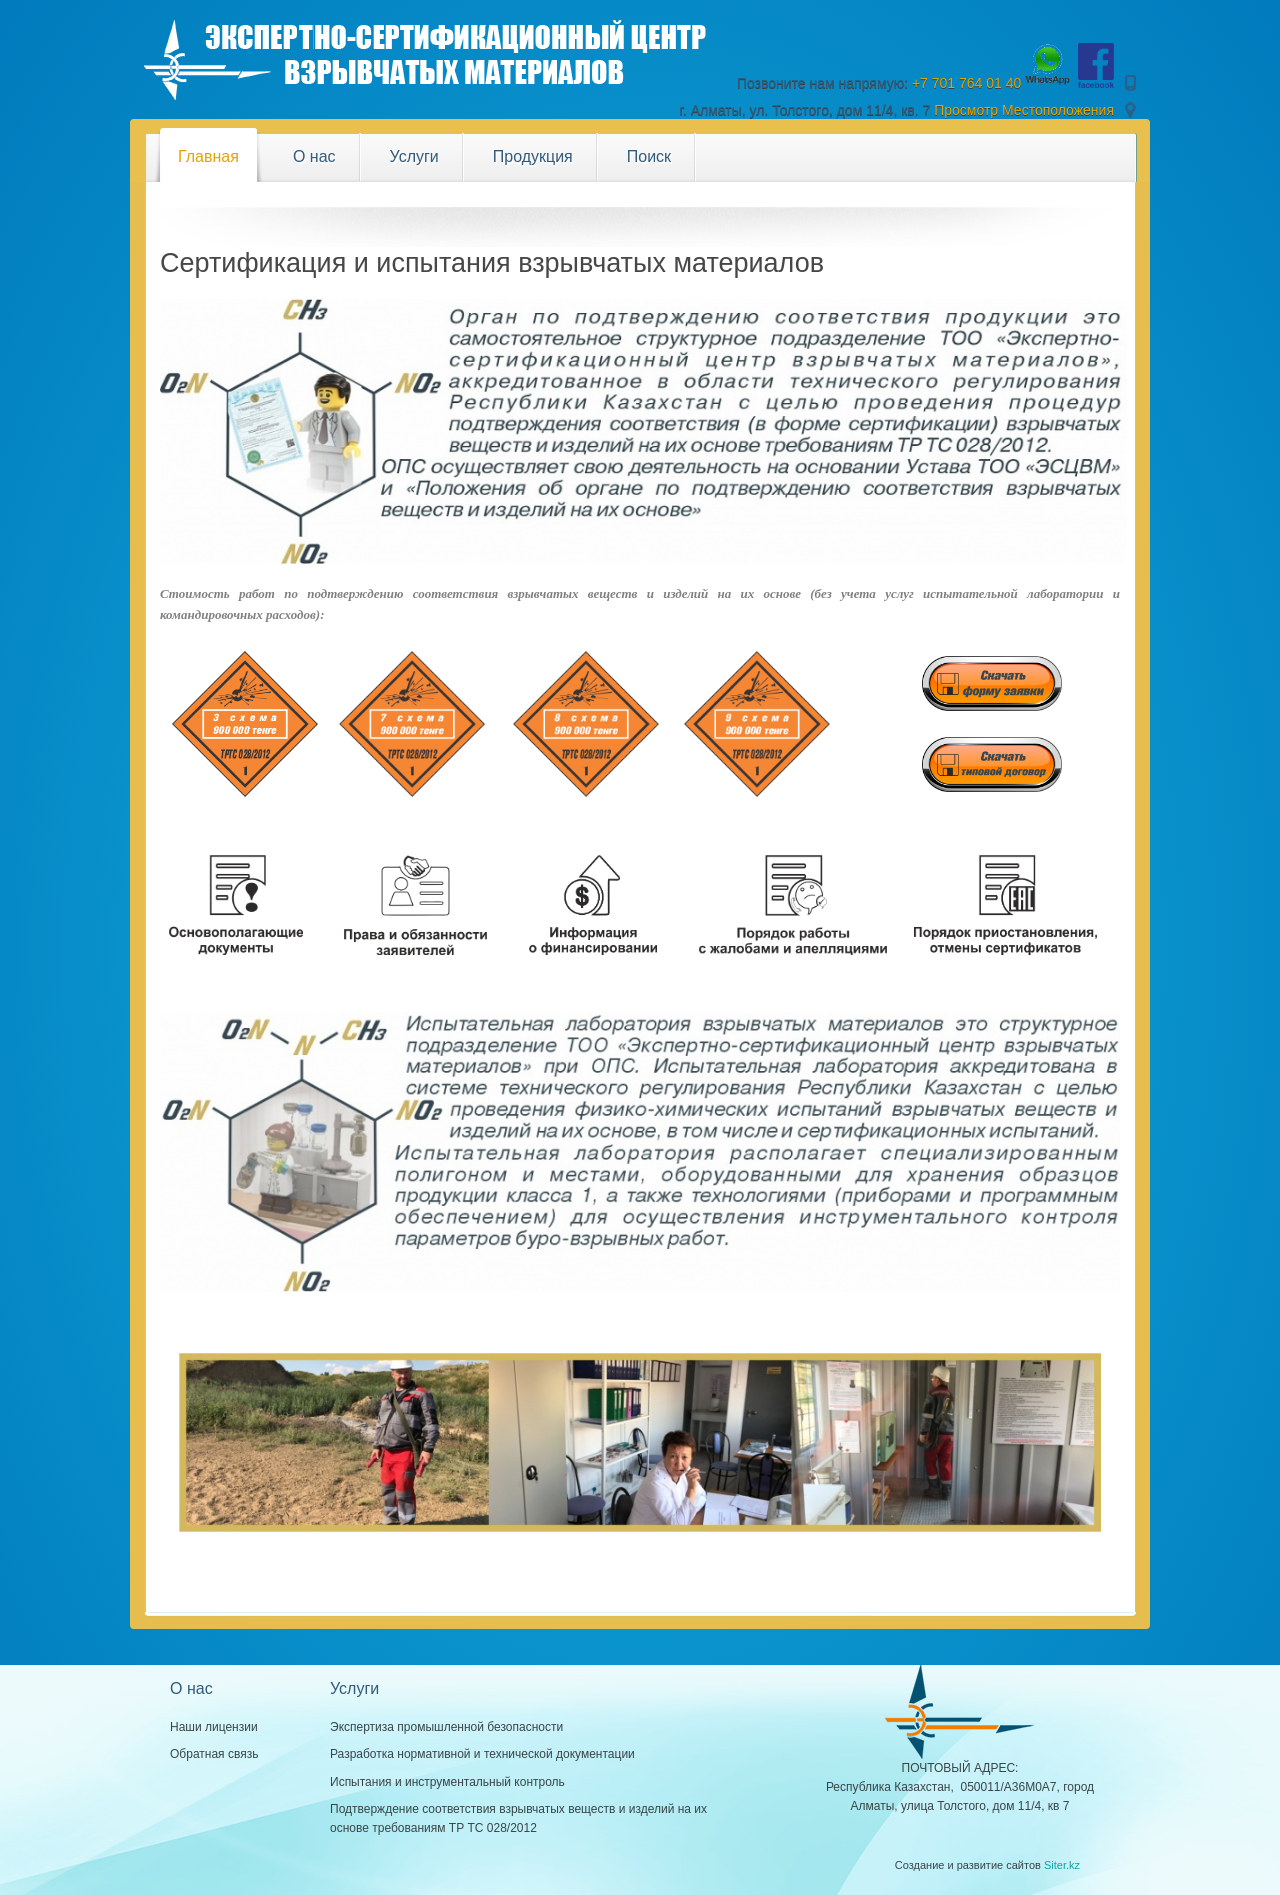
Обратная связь (214, 1754)
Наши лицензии (214, 1727)
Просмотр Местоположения (1024, 110)
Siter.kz (1062, 1865)
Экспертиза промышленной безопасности (446, 1727)
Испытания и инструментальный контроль (447, 1782)
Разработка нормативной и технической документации (482, 1754)
